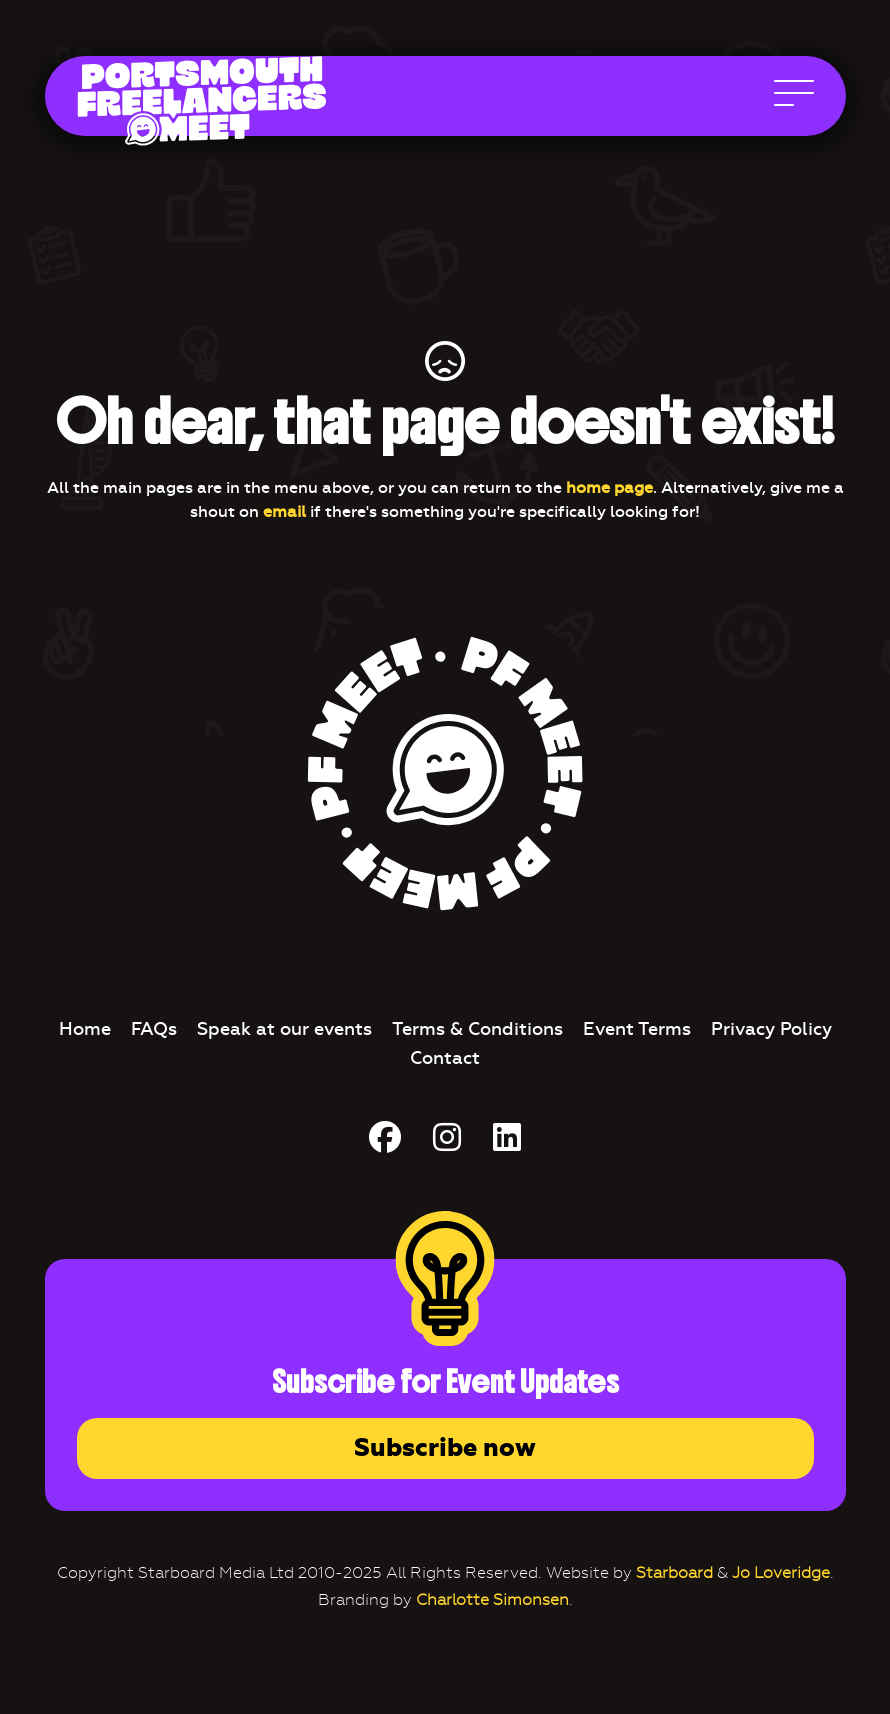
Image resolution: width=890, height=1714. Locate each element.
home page (609, 487)
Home (85, 1029)
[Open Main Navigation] (794, 98)
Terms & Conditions (477, 1029)
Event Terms (637, 1029)
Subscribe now (445, 1448)
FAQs (154, 1029)
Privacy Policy (771, 1029)
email (284, 511)
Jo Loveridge (781, 1572)
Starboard (674, 1572)
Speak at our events (284, 1029)
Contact (445, 1058)
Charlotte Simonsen (492, 1599)
